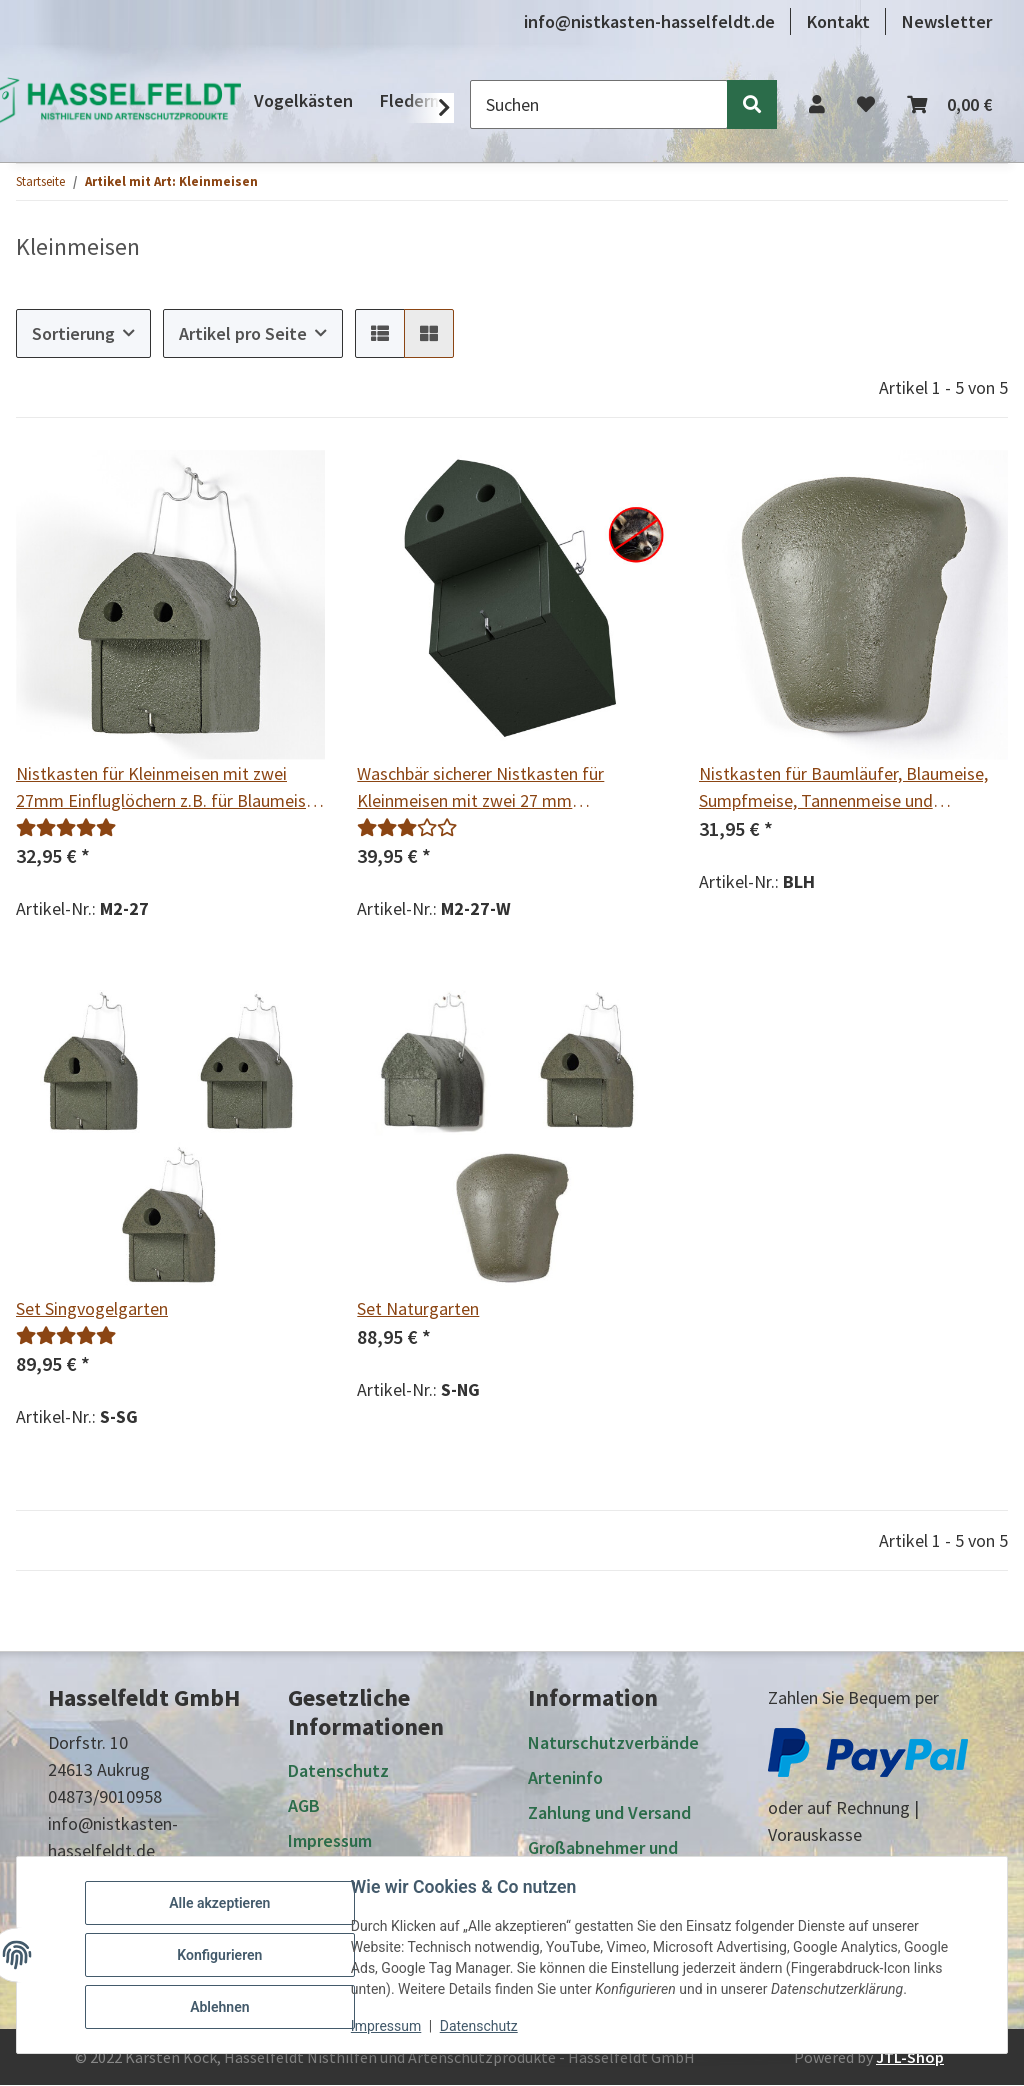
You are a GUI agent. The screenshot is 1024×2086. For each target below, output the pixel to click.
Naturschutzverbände (613, 1742)
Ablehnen (219, 2007)
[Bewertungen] (66, 827)
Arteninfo (565, 1777)
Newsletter (947, 21)
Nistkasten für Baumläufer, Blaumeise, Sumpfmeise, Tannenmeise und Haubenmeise (843, 788)
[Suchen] (599, 104)
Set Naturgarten (418, 1308)
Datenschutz (479, 2026)
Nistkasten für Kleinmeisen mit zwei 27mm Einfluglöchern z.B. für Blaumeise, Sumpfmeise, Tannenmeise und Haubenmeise (167, 788)
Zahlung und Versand (609, 1812)
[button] (817, 104)
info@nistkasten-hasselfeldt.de (649, 21)
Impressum (386, 2026)
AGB (304, 1806)
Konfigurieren (219, 1955)
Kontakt (838, 21)
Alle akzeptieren (219, 1903)
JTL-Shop (910, 2058)
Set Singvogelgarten (92, 1308)
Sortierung (73, 333)
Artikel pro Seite (243, 333)
